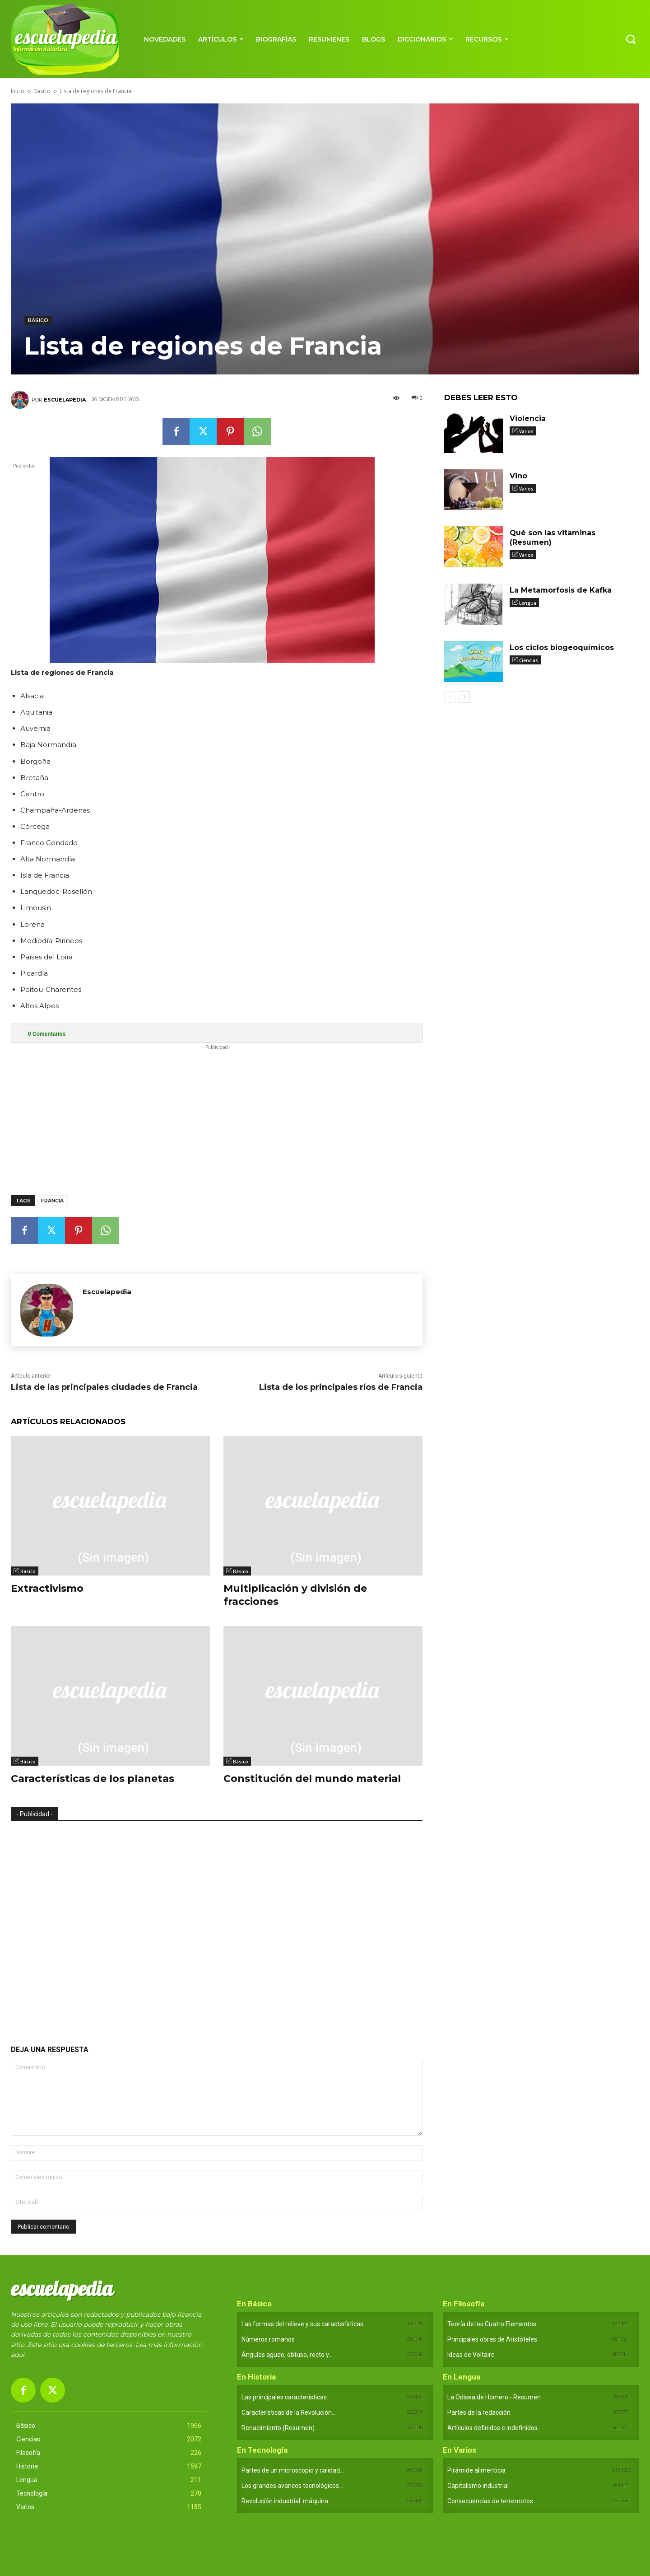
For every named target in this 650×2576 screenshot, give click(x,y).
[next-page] (464, 697)
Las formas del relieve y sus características (302, 2324)
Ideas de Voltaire (471, 2354)
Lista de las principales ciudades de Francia (104, 1387)
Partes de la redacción (479, 2412)
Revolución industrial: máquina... (286, 2501)
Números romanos (268, 2339)
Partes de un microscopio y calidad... (292, 2470)
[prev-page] (449, 697)
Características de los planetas (92, 1778)
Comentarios (46, 1034)
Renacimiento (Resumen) (278, 2427)
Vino (518, 476)
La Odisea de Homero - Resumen (494, 2397)
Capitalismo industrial (478, 2485)
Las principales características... (286, 2397)
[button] (630, 38)
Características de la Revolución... (288, 2412)
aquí (17, 2355)
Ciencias (528, 660)
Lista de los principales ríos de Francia (340, 1387)
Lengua (527, 603)
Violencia (528, 418)
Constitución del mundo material (312, 1778)
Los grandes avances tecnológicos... (292, 2485)
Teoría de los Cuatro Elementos (491, 2324)
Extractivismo (47, 1588)
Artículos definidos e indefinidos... (494, 2427)
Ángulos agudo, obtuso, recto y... (287, 2354)
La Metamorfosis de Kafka (561, 590)
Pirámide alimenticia (476, 2470)
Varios (526, 431)
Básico (42, 91)
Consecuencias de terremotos (490, 2501)
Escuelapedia (65, 400)
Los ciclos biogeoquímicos (562, 647)
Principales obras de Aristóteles (492, 2339)
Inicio (17, 91)
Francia (52, 1200)
